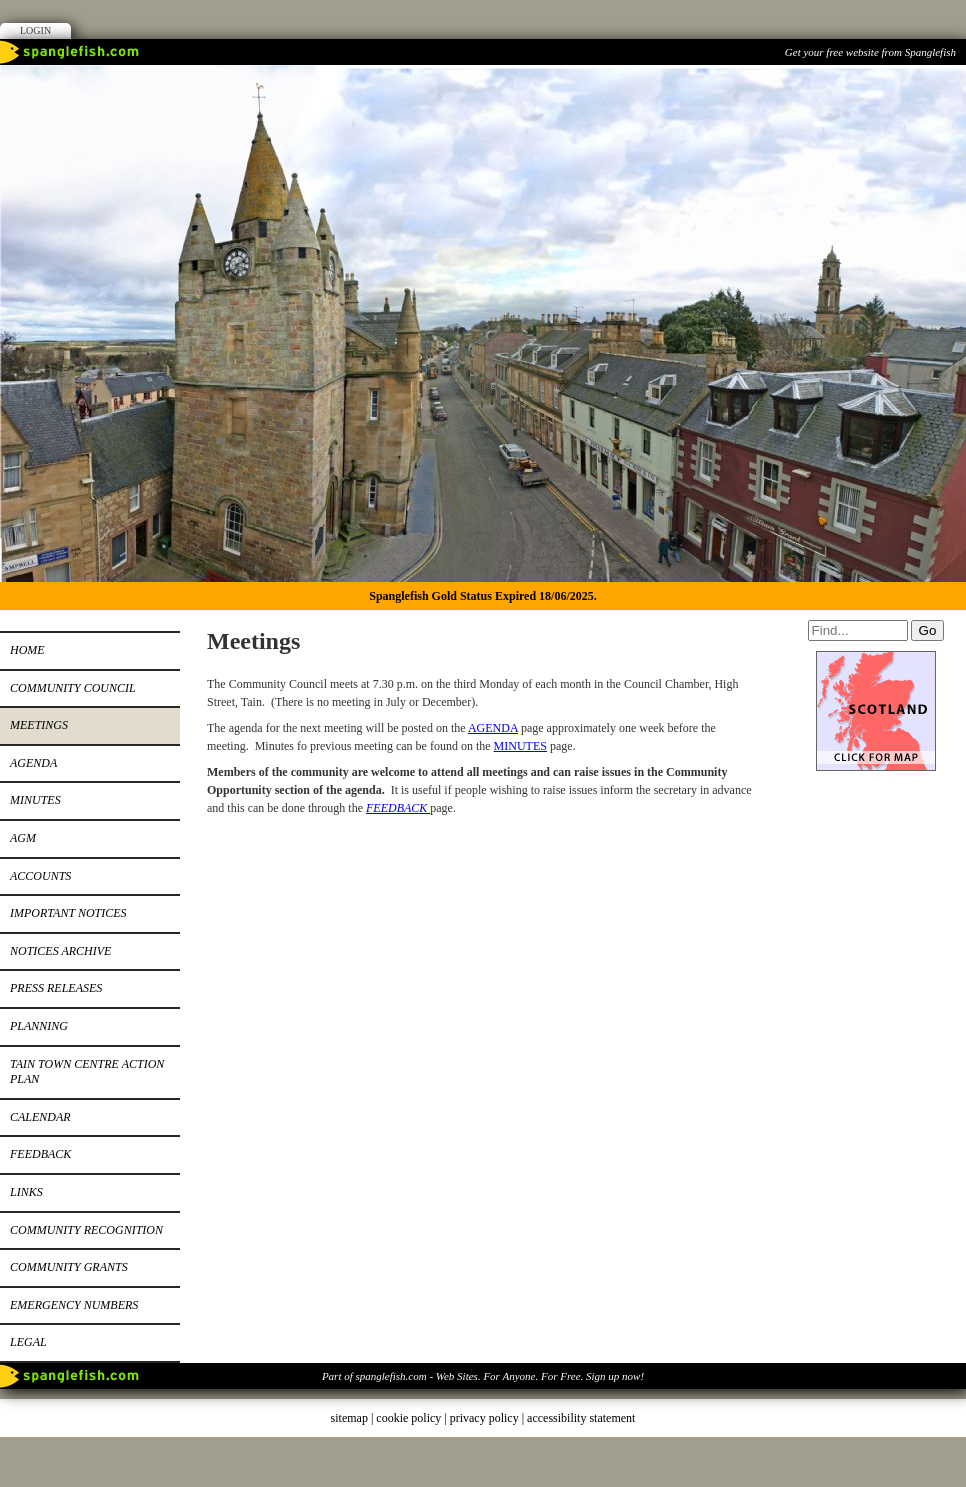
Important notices (68, 913)
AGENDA (493, 728)
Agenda (33, 763)
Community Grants (69, 1267)
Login (35, 30)
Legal (28, 1342)
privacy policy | (488, 1418)
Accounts (40, 876)
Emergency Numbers (74, 1305)
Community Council (73, 688)
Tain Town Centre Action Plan (87, 1072)
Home (27, 650)
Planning (39, 1026)
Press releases (56, 988)
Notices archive (60, 951)
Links (26, 1192)
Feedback (40, 1154)
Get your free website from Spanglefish (870, 52)
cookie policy (408, 1418)
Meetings (39, 725)
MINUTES (520, 746)
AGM (23, 838)
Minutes (35, 800)
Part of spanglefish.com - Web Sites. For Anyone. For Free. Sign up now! (483, 1376)
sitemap (349, 1418)
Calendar (40, 1117)
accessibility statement (581, 1418)
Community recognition (86, 1230)
